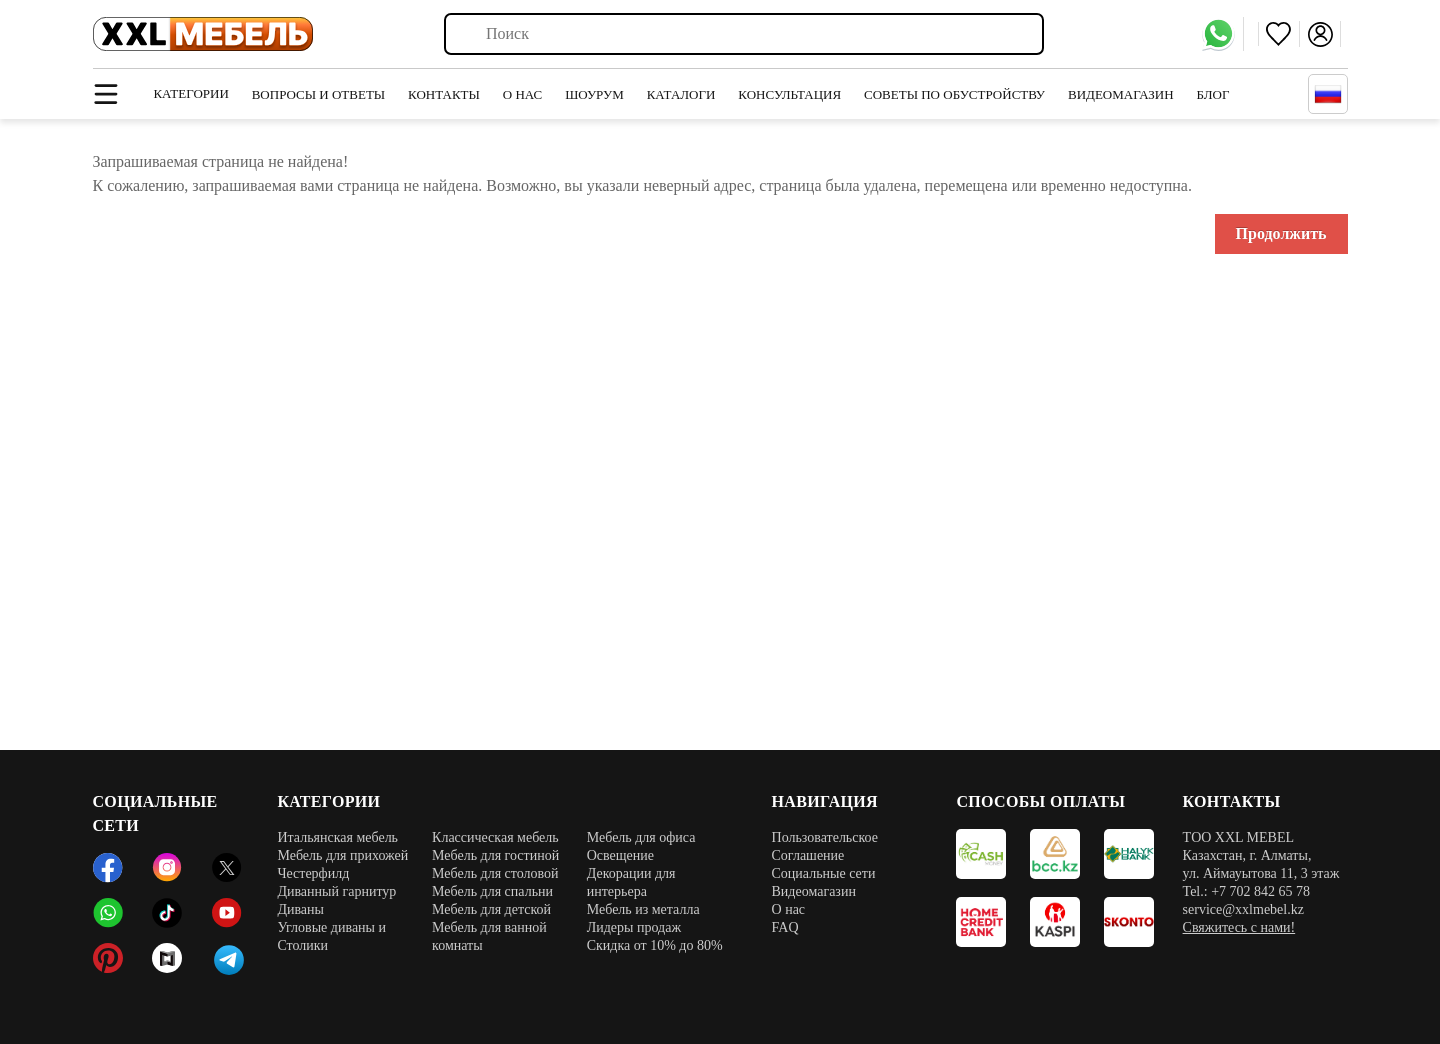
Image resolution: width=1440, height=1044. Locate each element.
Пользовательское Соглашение (825, 846)
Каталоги (681, 94)
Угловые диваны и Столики (331, 936)
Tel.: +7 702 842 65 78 (1246, 891)
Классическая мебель (495, 837)
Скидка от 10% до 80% (655, 945)
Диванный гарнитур (336, 891)
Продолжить (1281, 233)
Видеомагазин (1121, 94)
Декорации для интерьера (631, 882)
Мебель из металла (643, 909)
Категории (190, 93)
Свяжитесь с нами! (1239, 927)
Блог (1213, 94)
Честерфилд (313, 873)
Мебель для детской (491, 909)
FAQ (785, 927)
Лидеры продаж (634, 927)
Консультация (789, 94)
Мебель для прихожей (342, 855)
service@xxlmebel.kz (1243, 909)
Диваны (300, 909)
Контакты (444, 94)
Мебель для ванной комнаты (489, 936)
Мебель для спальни (492, 891)
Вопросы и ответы (319, 94)
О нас (522, 94)
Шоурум (594, 94)
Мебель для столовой (495, 873)
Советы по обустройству (954, 94)
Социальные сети (824, 873)
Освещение (620, 855)
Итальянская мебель (337, 837)
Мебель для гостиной (495, 855)
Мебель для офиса (641, 837)
